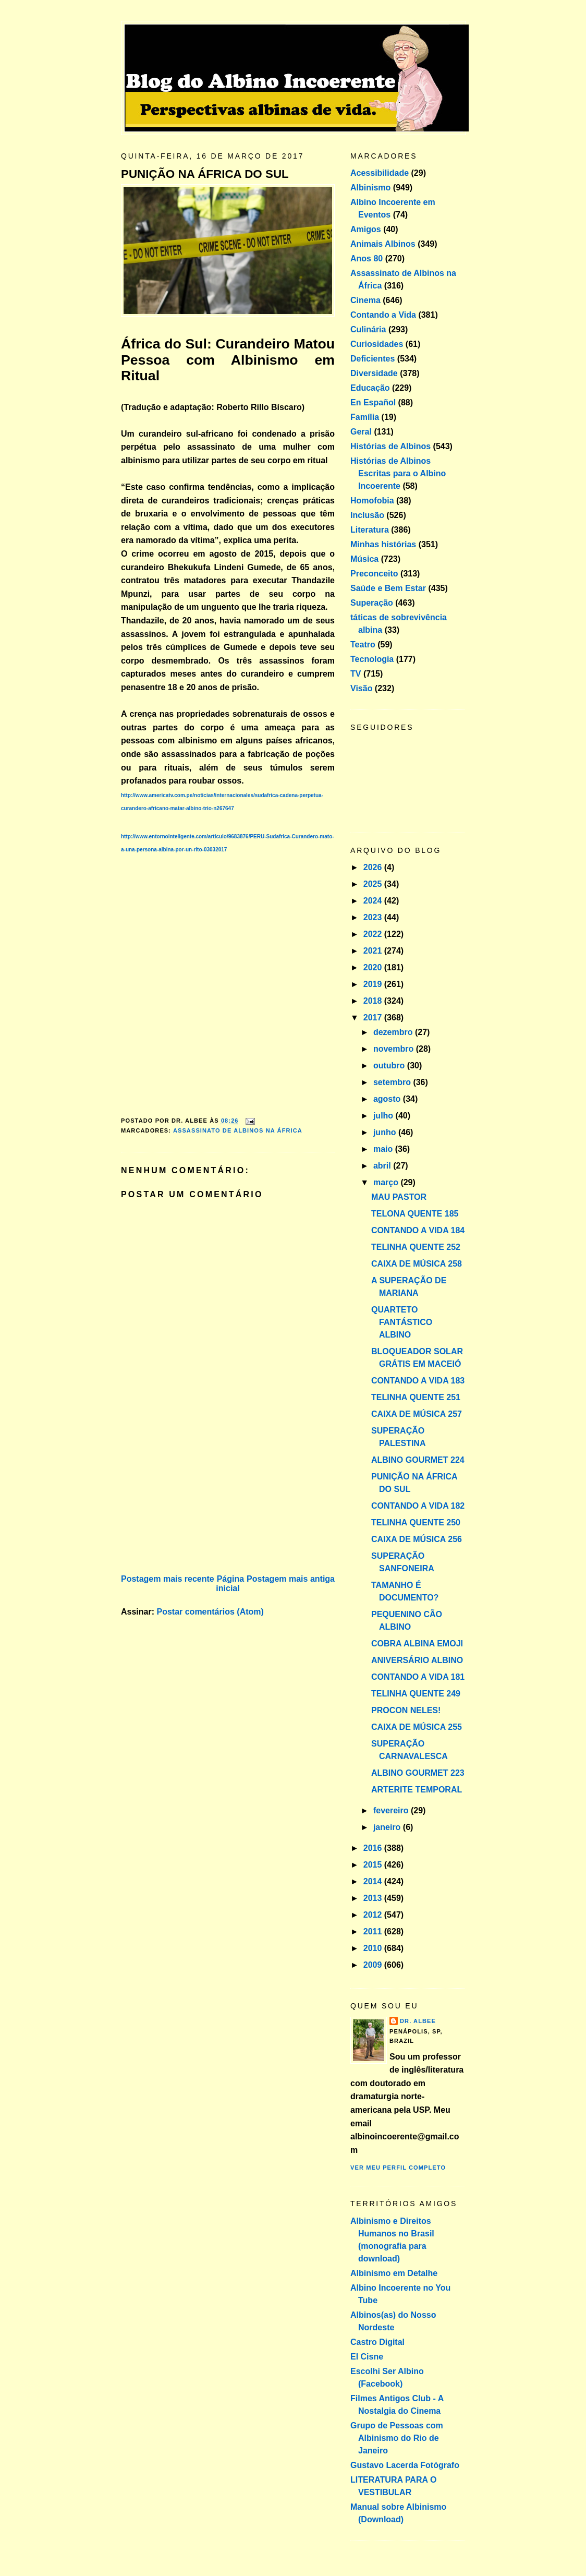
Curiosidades (376, 344)
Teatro (362, 644)
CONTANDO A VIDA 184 (418, 1230)
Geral (361, 431)
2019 (373, 984)
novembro (394, 1048)
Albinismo (370, 187)
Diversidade (374, 373)
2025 (373, 884)
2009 (373, 1964)
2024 (373, 900)
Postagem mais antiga (291, 1578)
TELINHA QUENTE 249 (415, 1693)
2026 (373, 867)
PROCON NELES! (406, 1710)
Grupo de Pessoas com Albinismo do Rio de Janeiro (396, 2438)
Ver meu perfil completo (398, 2167)
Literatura (369, 529)
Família (364, 417)
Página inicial (230, 1583)
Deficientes (372, 358)
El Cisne (366, 2356)
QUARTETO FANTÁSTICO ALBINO (401, 1322)
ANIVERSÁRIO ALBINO (417, 1660)
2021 (373, 950)
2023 (373, 917)
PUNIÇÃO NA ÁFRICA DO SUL (205, 173)
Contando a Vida (383, 314)
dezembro (394, 1032)
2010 (373, 1948)
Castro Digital (377, 2342)
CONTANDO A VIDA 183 (418, 1380)
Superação (371, 602)
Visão (361, 688)
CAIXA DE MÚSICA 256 (416, 1539)
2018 (373, 1000)
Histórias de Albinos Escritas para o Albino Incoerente (398, 473)
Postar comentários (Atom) (209, 1611)
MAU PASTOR (398, 1197)
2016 (373, 1848)
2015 (373, 1864)
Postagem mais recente (167, 1578)
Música (364, 559)
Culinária (368, 329)
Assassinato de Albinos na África (237, 1130)
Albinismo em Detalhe (393, 2273)
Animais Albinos (383, 243)
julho (384, 1115)
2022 (373, 934)
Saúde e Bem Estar (388, 588)
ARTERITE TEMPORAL (416, 1789)
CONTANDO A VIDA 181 (418, 1676)
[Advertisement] (199, 1499)
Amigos (365, 229)
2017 (373, 1017)
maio (384, 1149)
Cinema (365, 300)
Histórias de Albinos (390, 446)
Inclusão (367, 515)
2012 (373, 1914)
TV (355, 673)
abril (383, 1165)
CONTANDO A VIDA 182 (418, 1505)
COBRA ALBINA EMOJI (417, 1643)
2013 (373, 1898)
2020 (373, 967)
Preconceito (374, 573)
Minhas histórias (383, 544)
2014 (373, 1881)
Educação (370, 387)
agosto (388, 1098)
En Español (373, 402)
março (386, 1182)
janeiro (388, 1827)
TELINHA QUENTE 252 (415, 1247)
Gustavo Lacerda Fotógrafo (404, 2465)
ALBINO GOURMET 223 (418, 1772)
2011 (373, 1931)
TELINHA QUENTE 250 (415, 1522)
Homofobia (372, 500)
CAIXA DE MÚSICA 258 (416, 1263)
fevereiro (392, 1810)
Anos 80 (366, 258)
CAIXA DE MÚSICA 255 (416, 1727)
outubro (390, 1065)
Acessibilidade (379, 172)
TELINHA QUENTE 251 (415, 1397)
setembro (393, 1082)
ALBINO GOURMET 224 (418, 1459)
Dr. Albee (418, 2021)
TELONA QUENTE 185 (414, 1213)
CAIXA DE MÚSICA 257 (416, 1414)
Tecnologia (372, 659)
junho (385, 1132)
